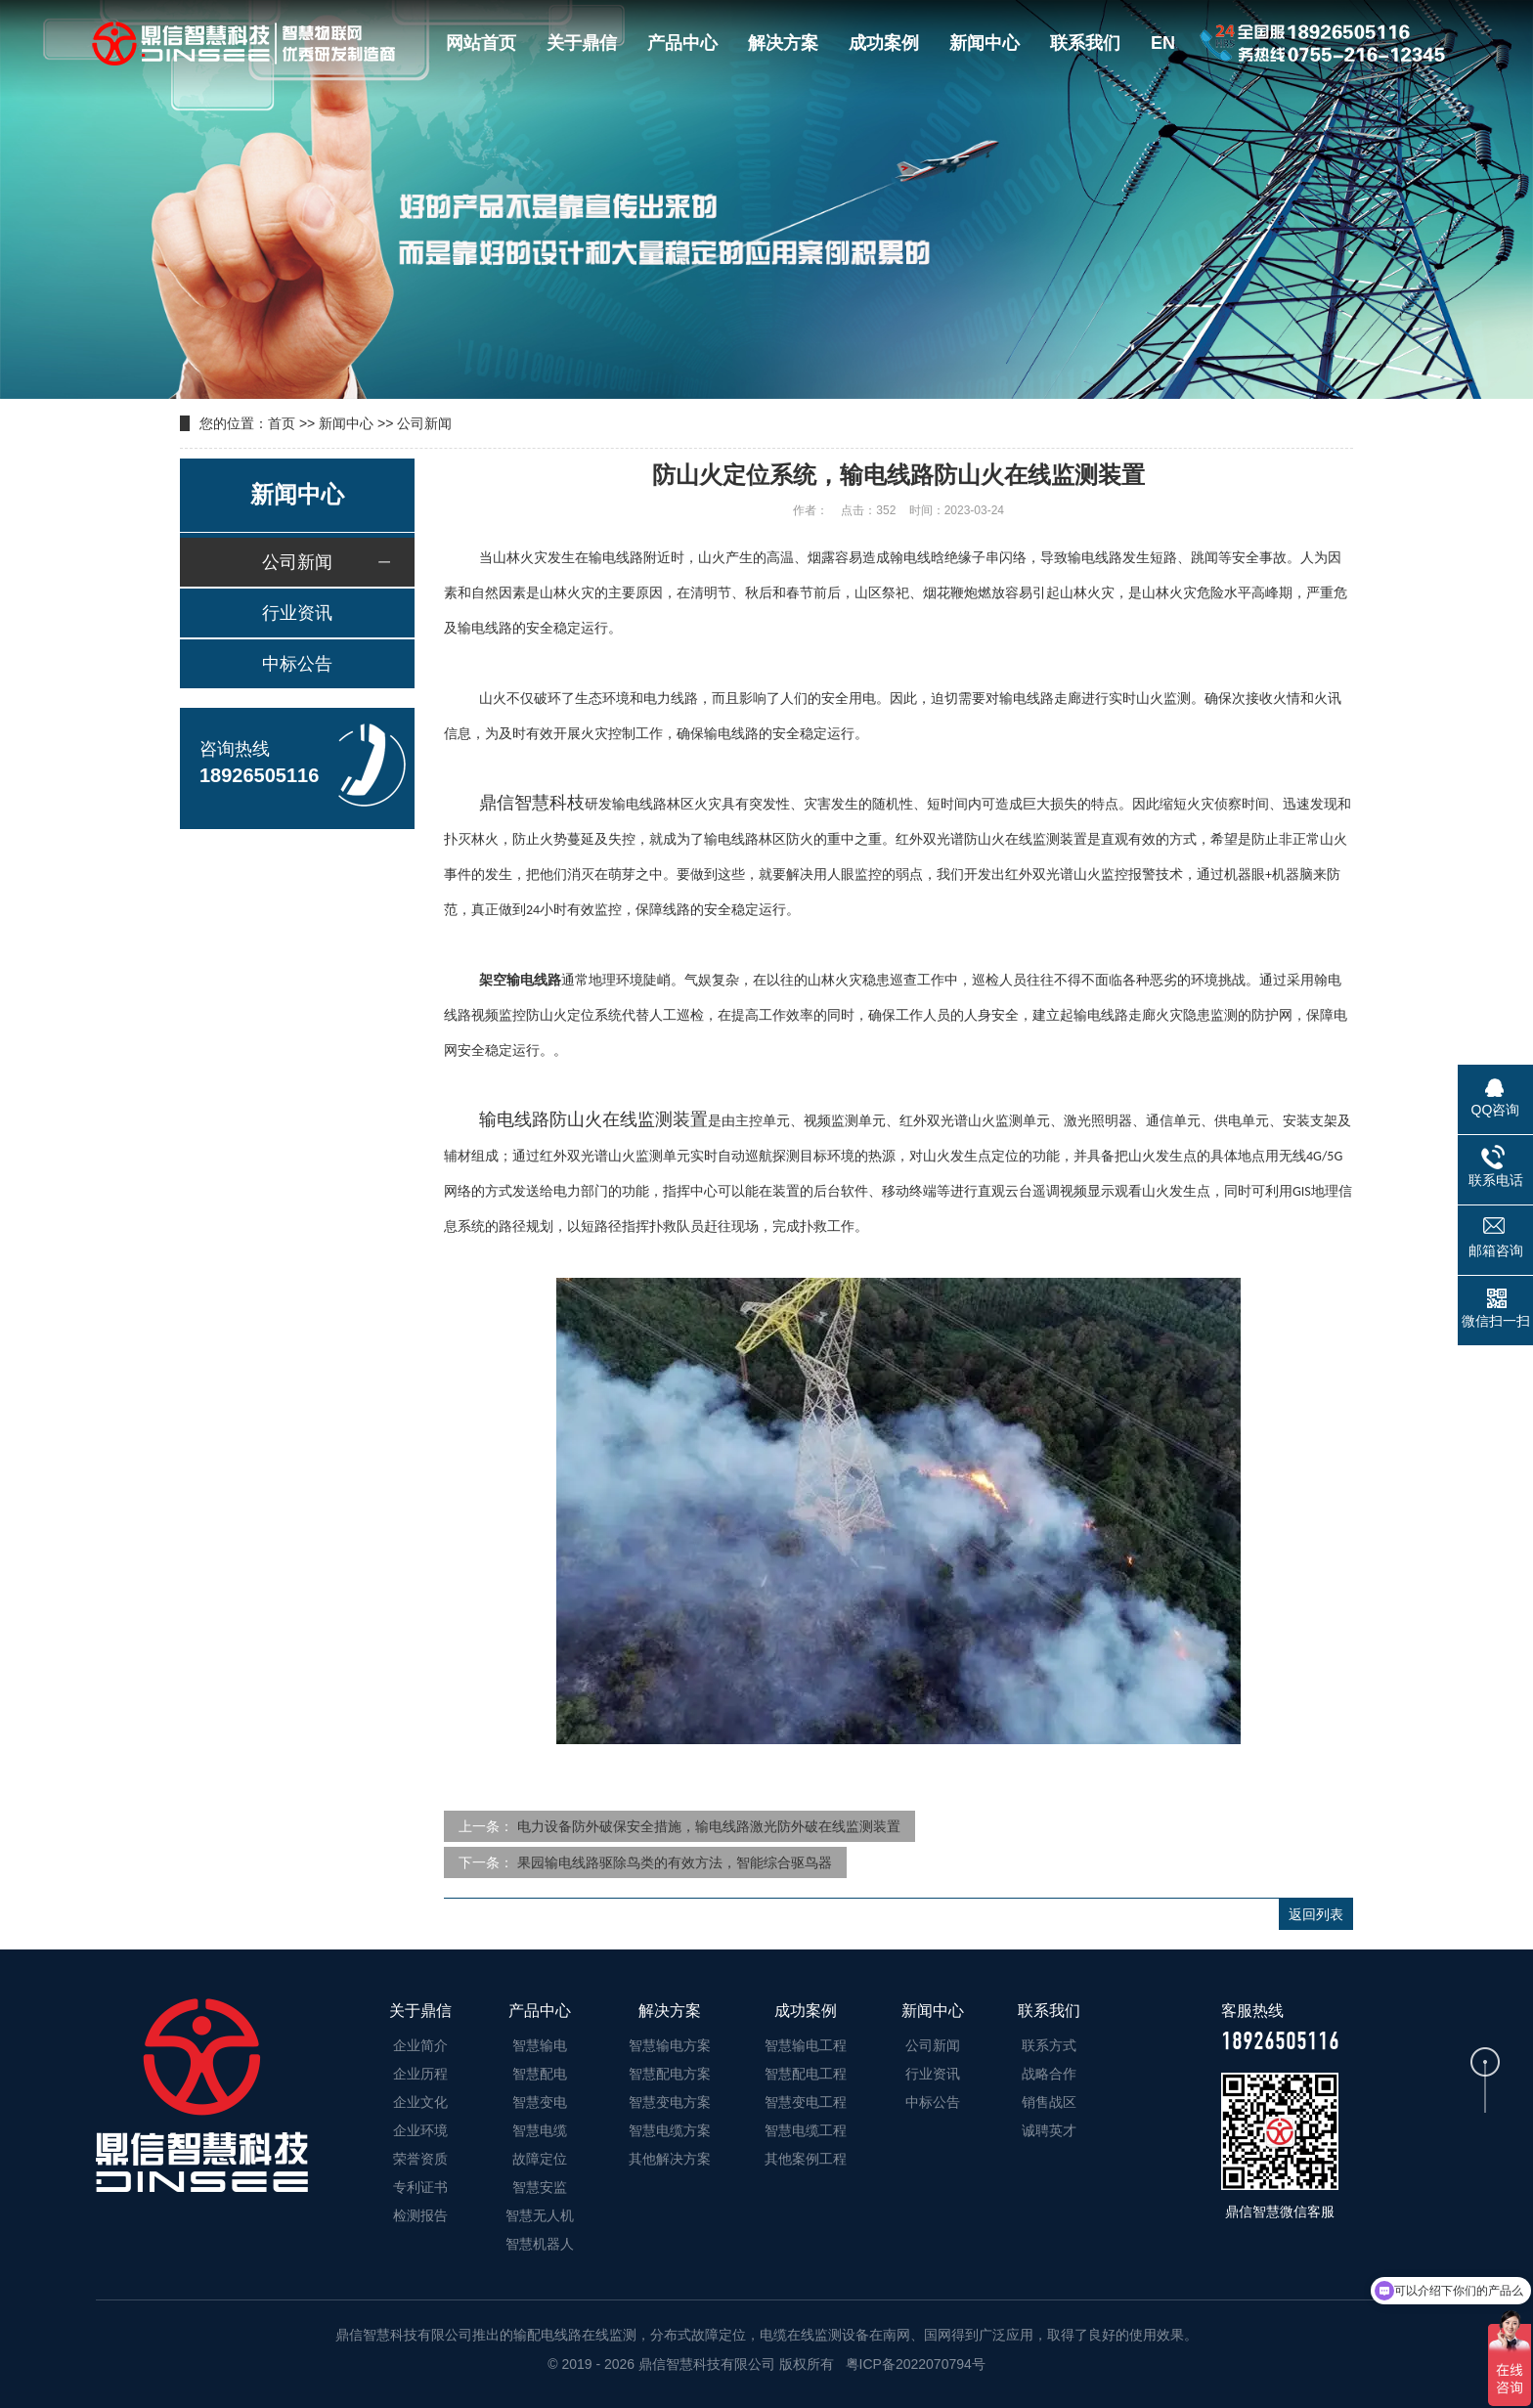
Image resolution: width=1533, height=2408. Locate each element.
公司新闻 (424, 423)
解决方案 (783, 43)
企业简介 (420, 2045)
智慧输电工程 (806, 2045)
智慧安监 (539, 2187)
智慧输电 (539, 2045)
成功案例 (884, 43)
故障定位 (539, 2159)
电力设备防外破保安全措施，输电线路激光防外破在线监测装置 (708, 1826)
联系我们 (1085, 43)
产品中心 (682, 43)
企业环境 (420, 2130)
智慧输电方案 (670, 2045)
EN (1163, 43)
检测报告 (420, 2215)
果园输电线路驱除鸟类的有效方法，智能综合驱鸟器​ (674, 1862)
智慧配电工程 (806, 2073)
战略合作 (1049, 2073)
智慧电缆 (539, 2130)
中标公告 (297, 664)
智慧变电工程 (806, 2102)
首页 (281, 423)
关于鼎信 (582, 43)
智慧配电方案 (670, 2073)
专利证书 (420, 2187)
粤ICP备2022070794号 (914, 2364)
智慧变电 (539, 2102)
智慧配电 (539, 2073)
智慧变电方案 (670, 2102)
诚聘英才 (1049, 2130)
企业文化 (420, 2102)
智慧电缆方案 (670, 2130)
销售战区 (1049, 2102)
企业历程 (420, 2073)
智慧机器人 (539, 2244)
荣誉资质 (420, 2159)
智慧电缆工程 (806, 2130)
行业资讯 (297, 613)
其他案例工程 (806, 2159)
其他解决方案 (670, 2159)
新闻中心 (984, 43)
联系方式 (1049, 2045)
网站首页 (481, 43)
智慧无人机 (539, 2215)
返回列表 (1316, 1914)
